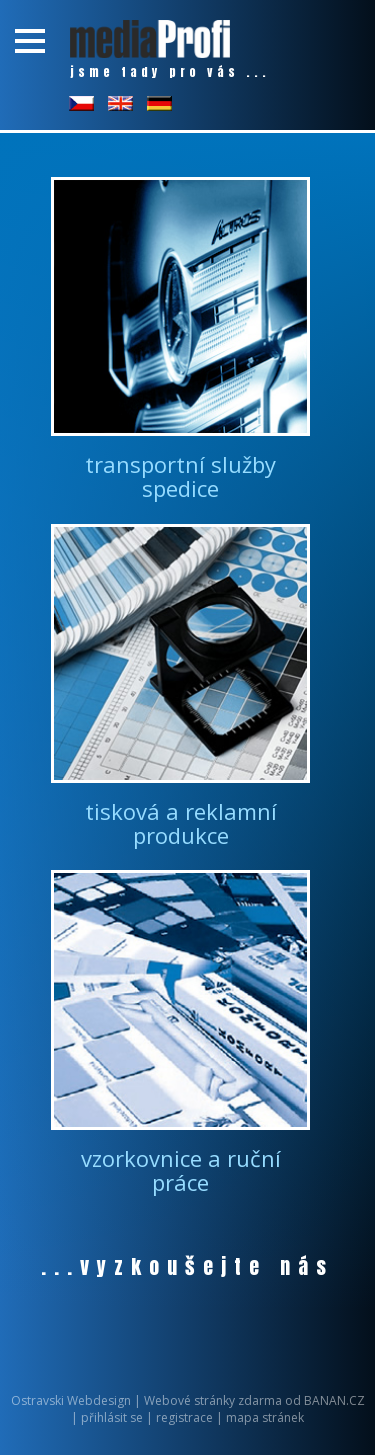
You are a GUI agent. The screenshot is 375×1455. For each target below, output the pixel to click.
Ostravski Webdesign (72, 1400)
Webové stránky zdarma (213, 1400)
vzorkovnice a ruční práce (181, 1170)
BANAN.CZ (334, 1400)
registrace (184, 1417)
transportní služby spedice (180, 476)
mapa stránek (265, 1417)
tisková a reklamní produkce (181, 823)
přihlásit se (112, 1417)
